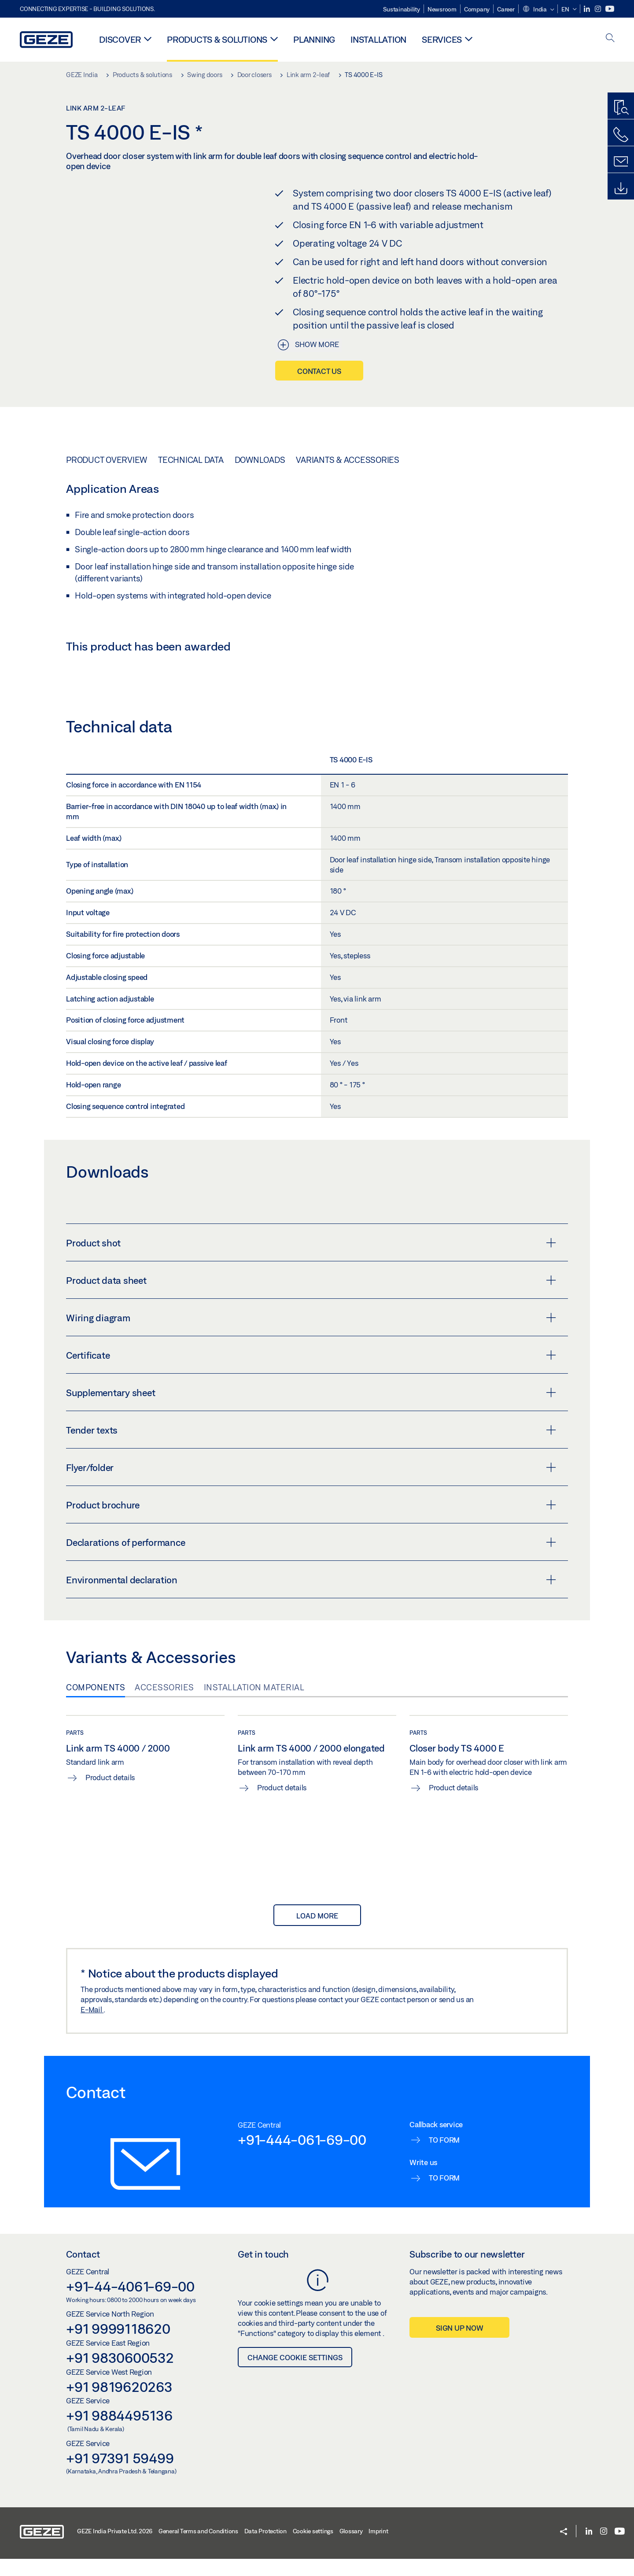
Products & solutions (217, 39)
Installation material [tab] (254, 1796)
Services (442, 39)
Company (477, 9)
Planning (314, 39)
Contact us (319, 371)
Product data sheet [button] (311, 1389)
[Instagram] (598, 9)
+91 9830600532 (120, 2466)
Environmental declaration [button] (311, 1688)
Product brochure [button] (311, 1613)
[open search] (610, 38)
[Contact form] (621, 161)
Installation (378, 39)
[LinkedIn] (587, 9)
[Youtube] (609, 9)
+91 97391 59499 (119, 2567)
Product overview (106, 460)
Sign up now (459, 2436)
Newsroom (442, 9)
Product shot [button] (311, 1351)
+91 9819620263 (119, 2495)
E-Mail (92, 2118)
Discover (120, 39)
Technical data (191, 460)
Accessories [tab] (164, 1796)
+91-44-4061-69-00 (130, 2395)
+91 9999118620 (118, 2437)
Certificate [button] (311, 1464)
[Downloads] (621, 188)
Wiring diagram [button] (311, 1426)
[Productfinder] (621, 107)
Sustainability (401, 9)
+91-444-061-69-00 (302, 2248)
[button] (538, 9)
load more (317, 2024)
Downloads (260, 460)
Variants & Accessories (347, 460)
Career (506, 9)
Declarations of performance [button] (311, 1651)
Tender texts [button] (311, 1539)
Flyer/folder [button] (311, 1576)
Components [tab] (95, 1796)
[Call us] (621, 134)
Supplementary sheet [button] (311, 1501)
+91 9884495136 (119, 2524)
